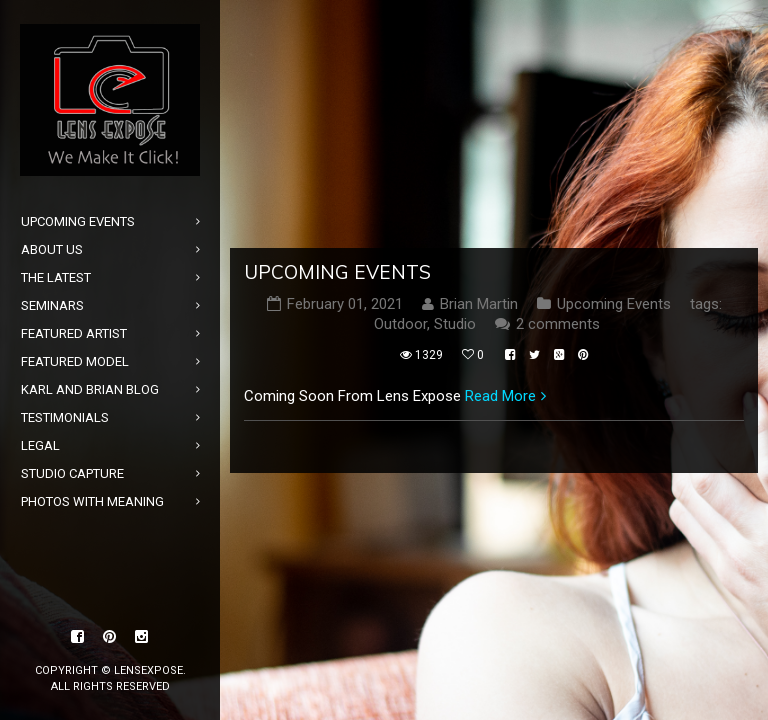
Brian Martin (479, 304)
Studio (455, 324)
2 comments (558, 324)
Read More (500, 396)
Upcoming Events (337, 272)
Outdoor (400, 324)
